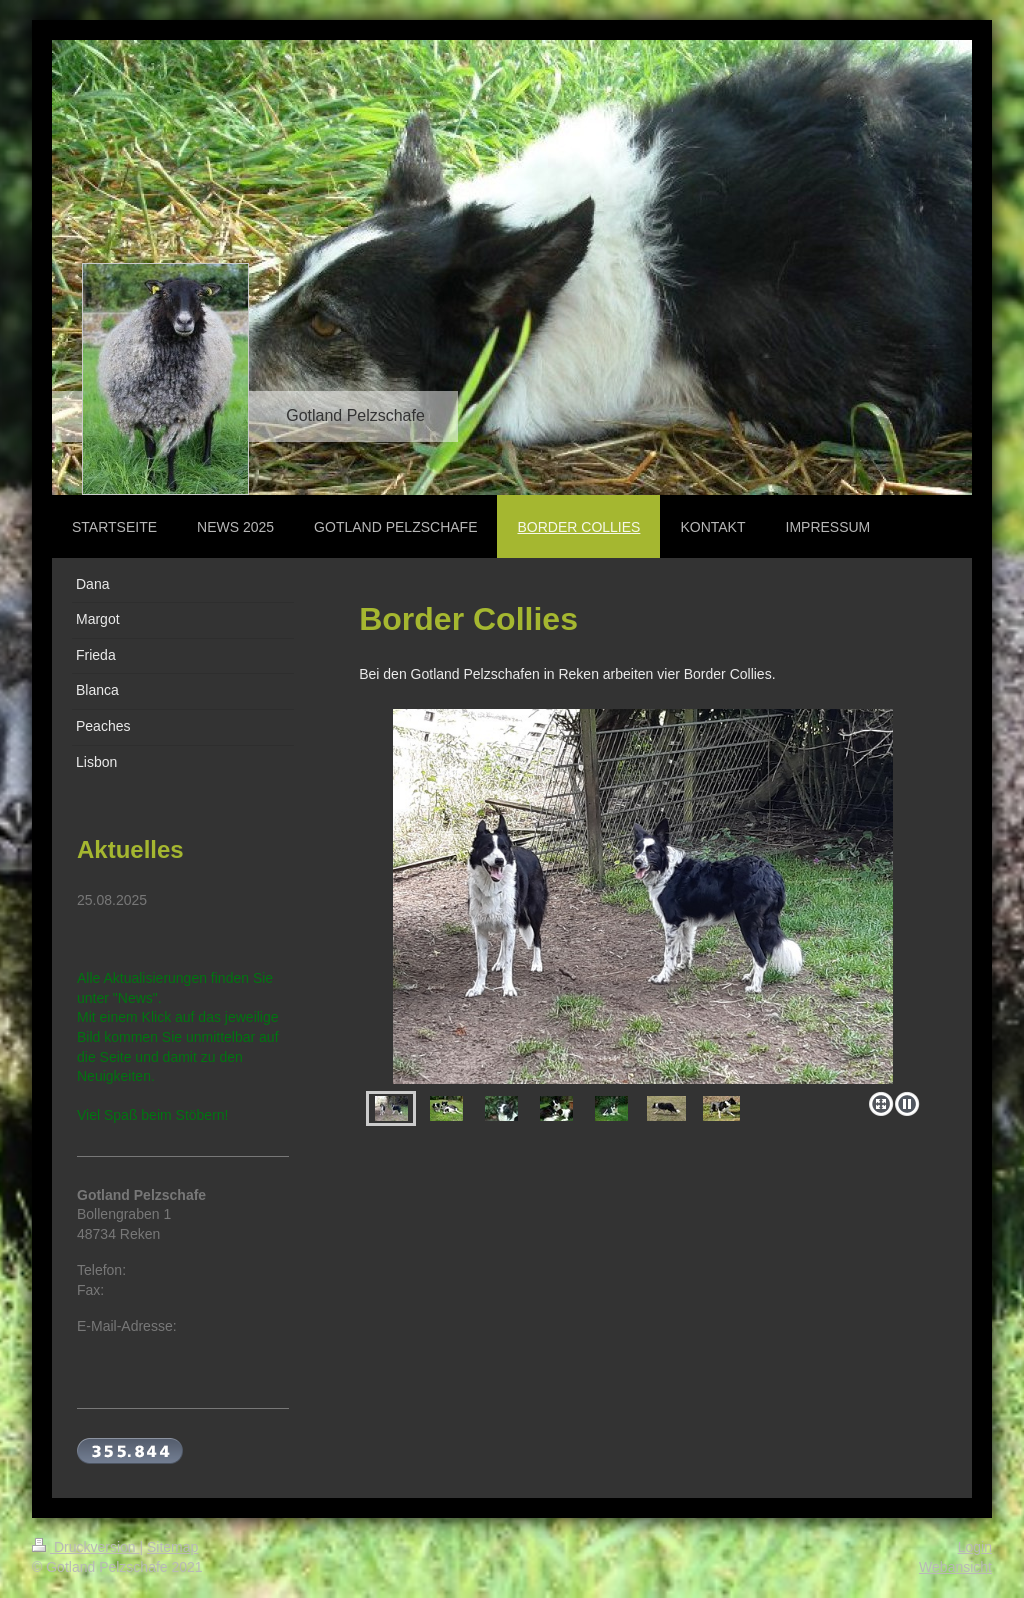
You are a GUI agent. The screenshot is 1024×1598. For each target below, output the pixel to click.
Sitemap (172, 1547)
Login (975, 1547)
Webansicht (955, 1567)
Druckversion (85, 1547)
